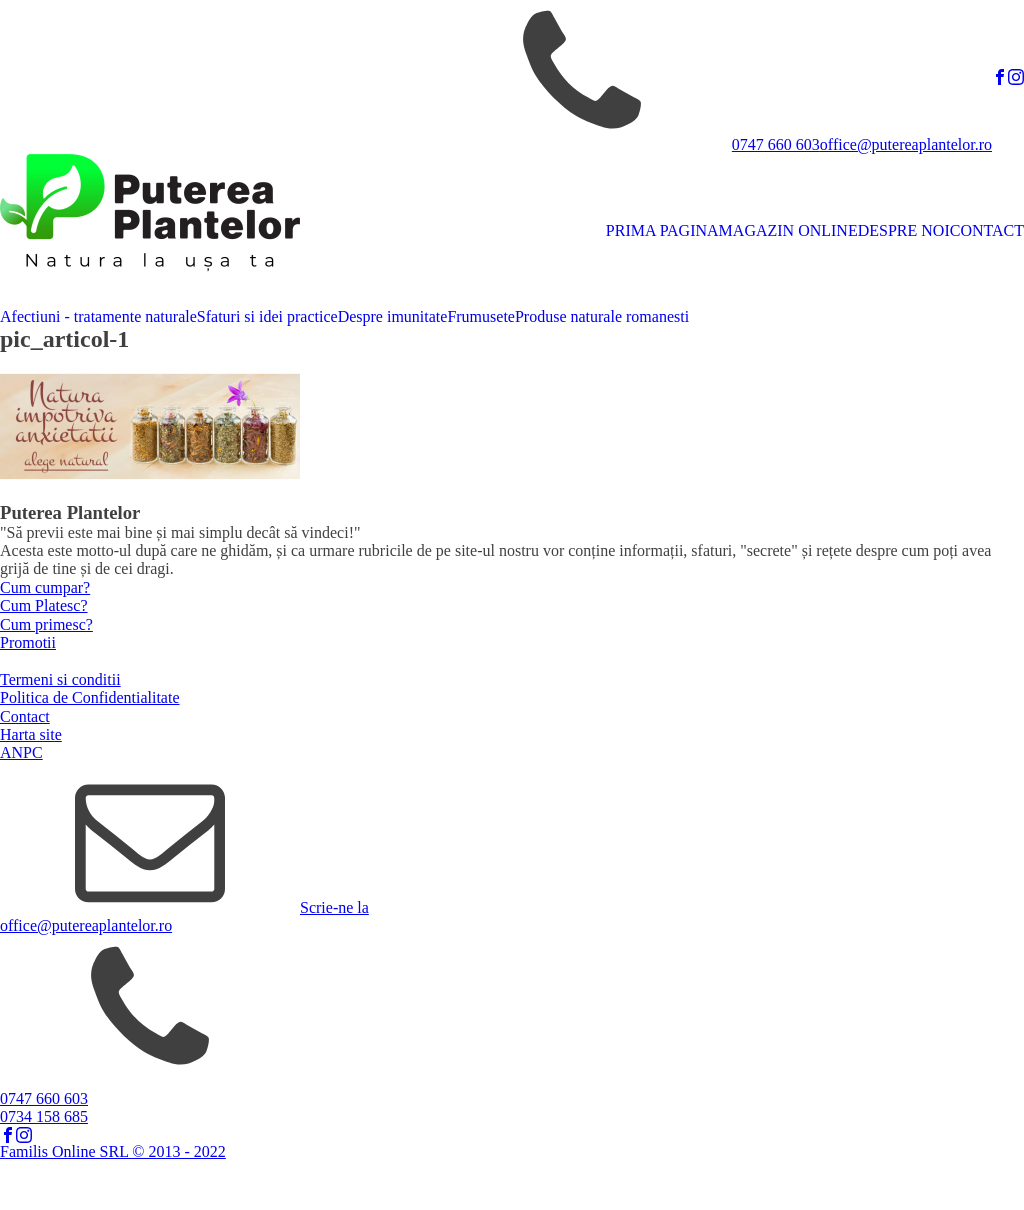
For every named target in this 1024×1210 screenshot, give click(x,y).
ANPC (21, 752)
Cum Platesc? (44, 605)
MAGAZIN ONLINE (788, 230)
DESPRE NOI (904, 230)
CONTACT (987, 230)
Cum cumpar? (45, 587)
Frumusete (481, 316)
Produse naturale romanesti (602, 316)
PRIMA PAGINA (662, 230)
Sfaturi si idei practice (267, 316)
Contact (25, 716)
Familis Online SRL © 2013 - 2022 (113, 1151)
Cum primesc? (46, 624)
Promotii (28, 642)
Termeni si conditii (60, 679)
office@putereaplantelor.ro (906, 144)
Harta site (31, 734)
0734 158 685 (44, 1116)
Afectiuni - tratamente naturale (98, 316)
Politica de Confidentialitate (90, 697)
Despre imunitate (393, 316)
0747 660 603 (776, 144)
